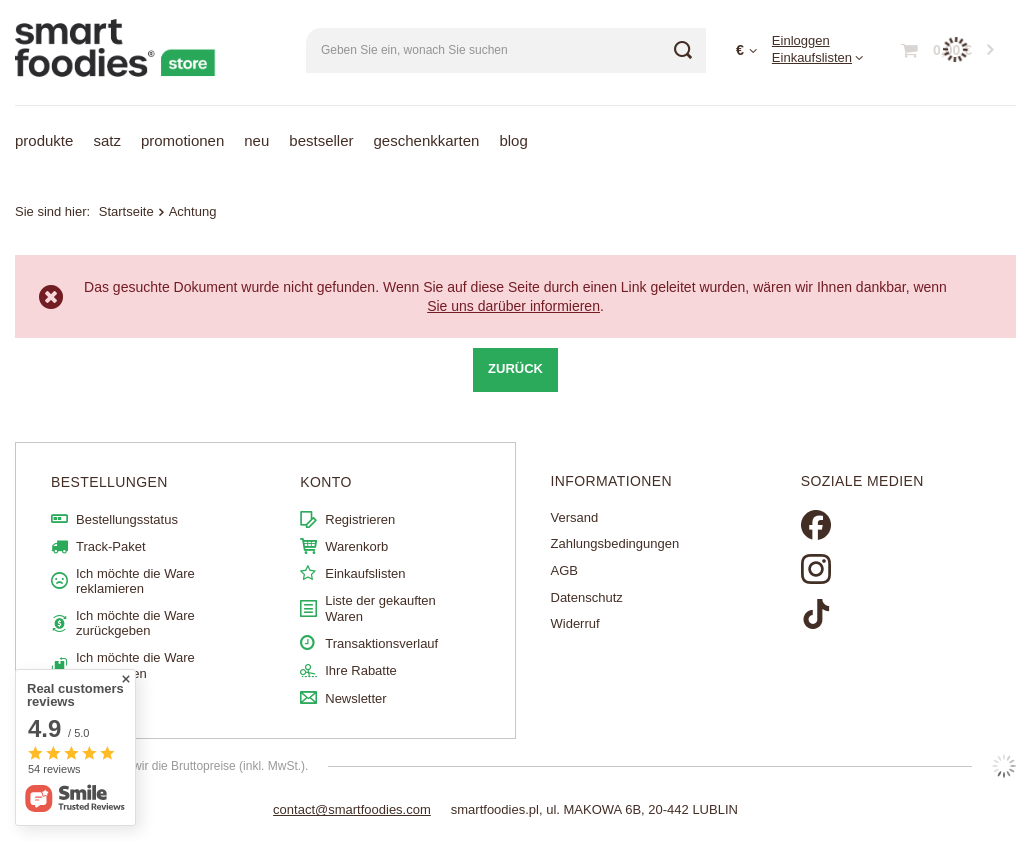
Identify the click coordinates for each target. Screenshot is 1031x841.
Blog (513, 140)
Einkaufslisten (812, 57)
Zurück (515, 368)
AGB (564, 570)
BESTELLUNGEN (109, 482)
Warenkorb (356, 546)
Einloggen (801, 40)
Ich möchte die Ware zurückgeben (135, 623)
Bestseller (321, 140)
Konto (326, 482)
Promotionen (182, 140)
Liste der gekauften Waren (380, 608)
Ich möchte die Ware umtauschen (135, 665)
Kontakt (98, 700)
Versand (575, 517)
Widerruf (575, 623)
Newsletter (355, 698)
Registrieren (360, 519)
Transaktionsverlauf (381, 643)
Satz (107, 140)
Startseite (126, 211)
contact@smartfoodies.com (352, 809)
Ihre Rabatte (361, 670)
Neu (256, 140)
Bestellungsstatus (127, 519)
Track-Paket (111, 546)
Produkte (44, 140)
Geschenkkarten (427, 140)
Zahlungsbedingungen (615, 543)
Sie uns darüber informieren (513, 306)
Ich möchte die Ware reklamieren (135, 581)
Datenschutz (587, 597)
